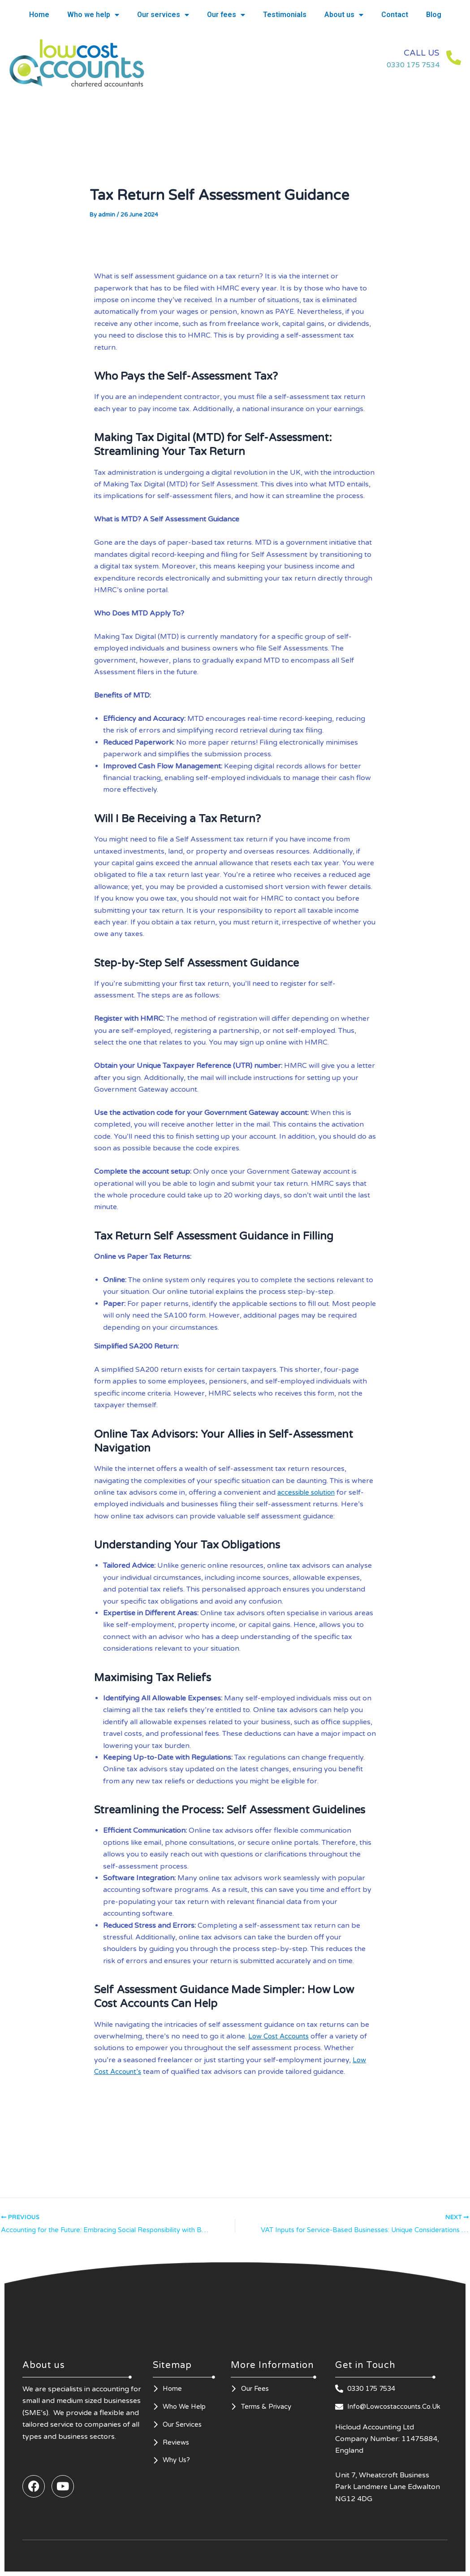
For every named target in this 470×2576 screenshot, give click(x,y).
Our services (163, 15)
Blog (433, 14)
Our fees (226, 15)
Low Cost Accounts (281, 2036)
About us (343, 15)
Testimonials (284, 14)
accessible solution (309, 1492)
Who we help (93, 15)
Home (39, 14)
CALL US (409, 52)
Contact (394, 14)
